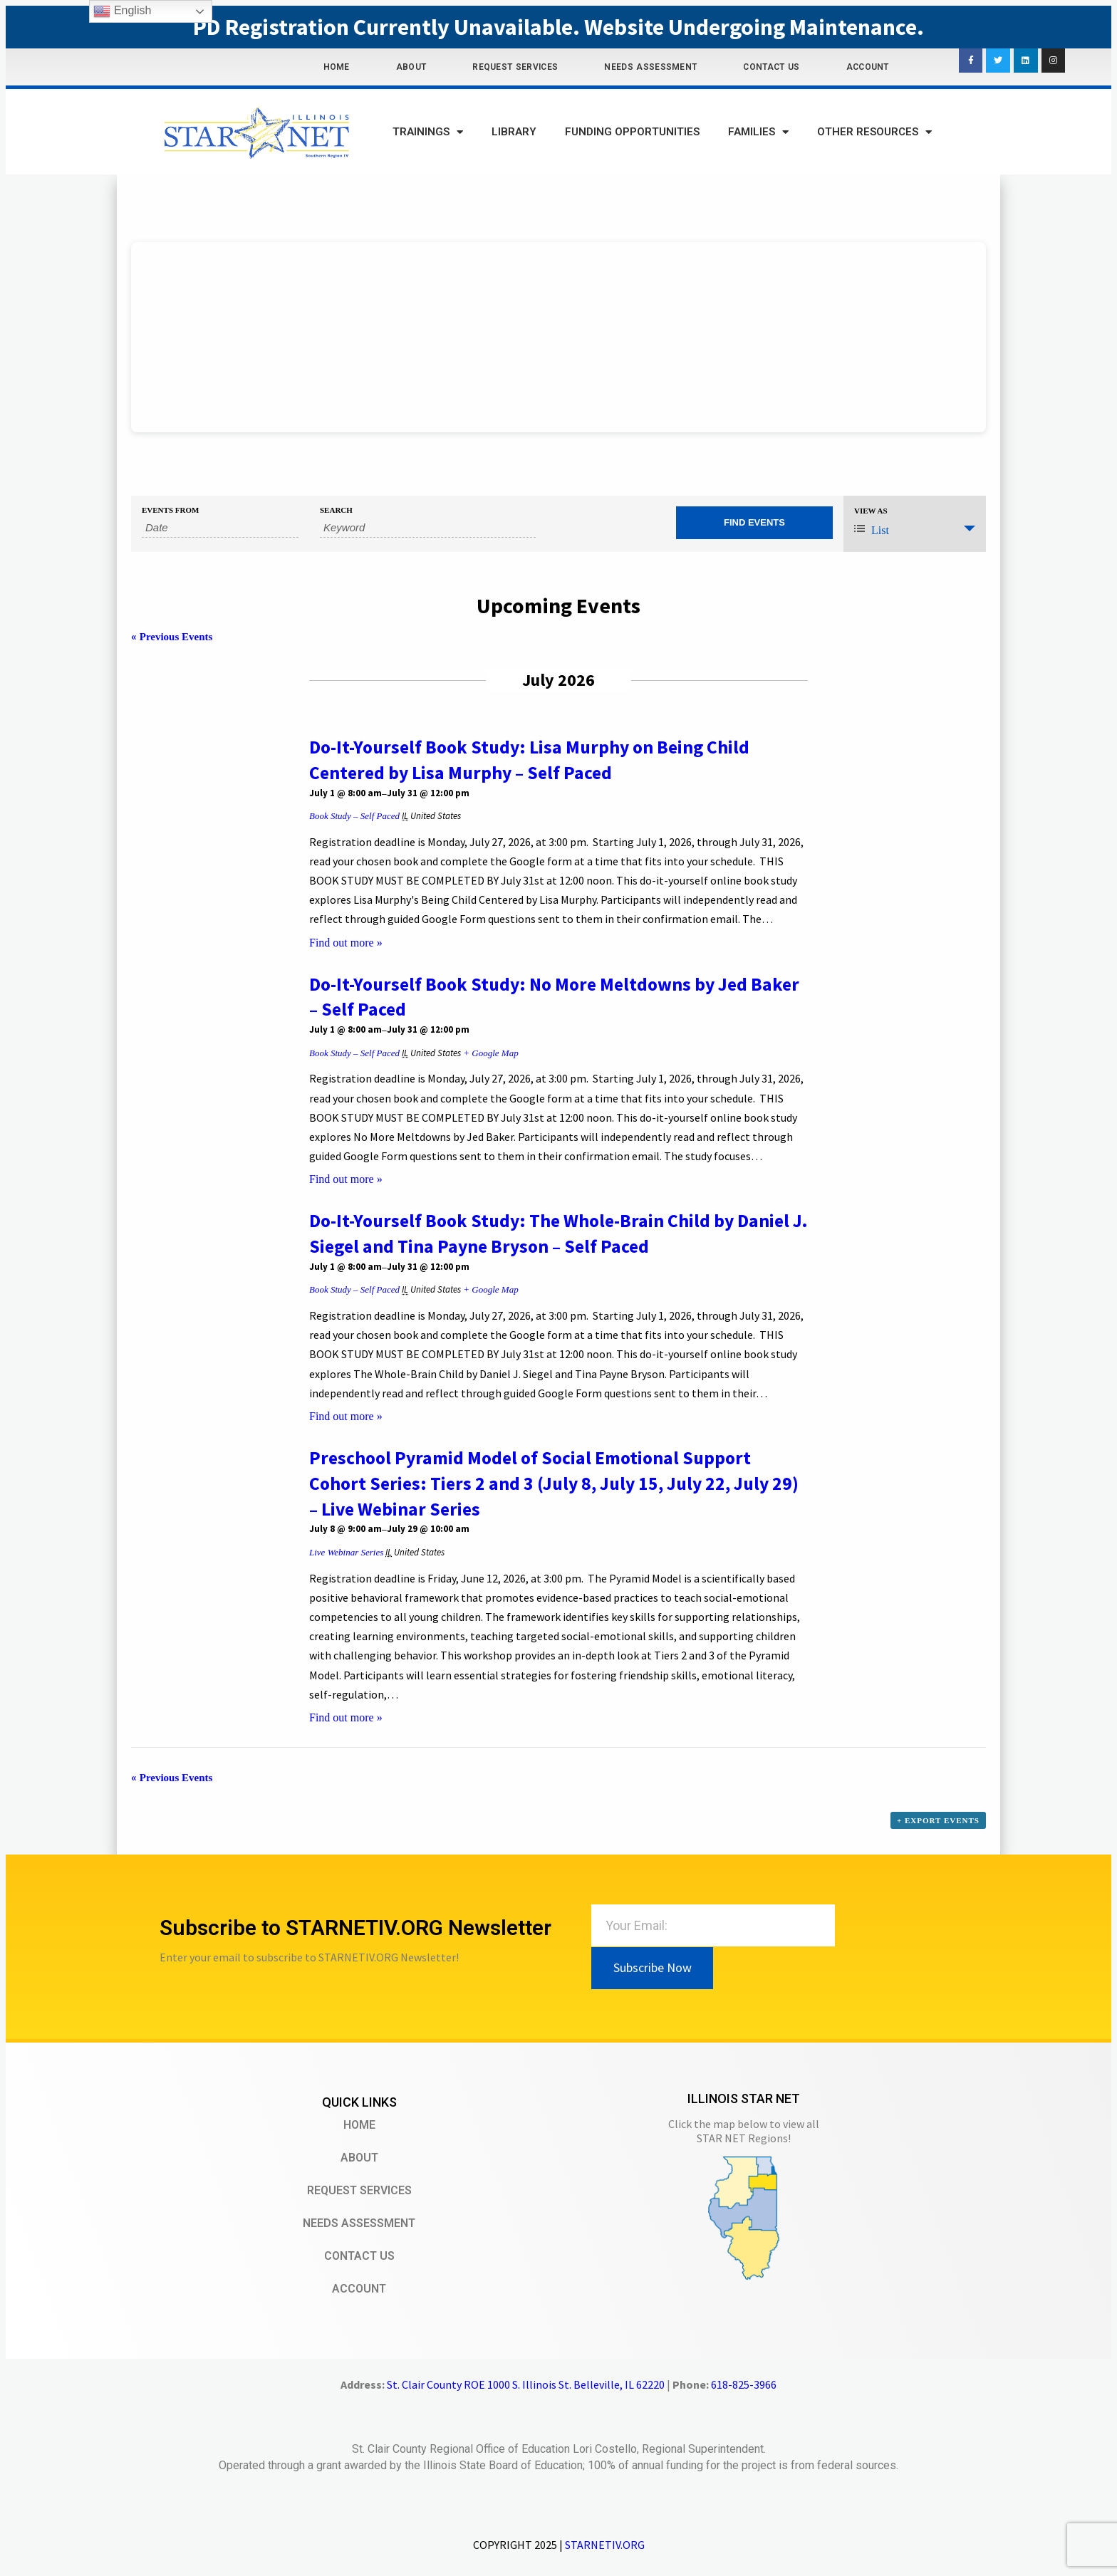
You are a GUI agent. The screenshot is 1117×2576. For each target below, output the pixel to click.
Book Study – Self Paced (354, 815)
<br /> (558, 337)
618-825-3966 (743, 2384)
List (871, 529)
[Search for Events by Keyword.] (428, 528)
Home (336, 67)
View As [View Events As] (871, 511)
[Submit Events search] (754, 522)
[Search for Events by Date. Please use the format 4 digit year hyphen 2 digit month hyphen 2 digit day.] (220, 528)
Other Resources (874, 132)
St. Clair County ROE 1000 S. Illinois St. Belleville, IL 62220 (526, 2384)
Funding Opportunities (632, 131)
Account (867, 67)
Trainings (428, 132)
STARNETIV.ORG (605, 2545)
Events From (170, 510)
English (122, 11)
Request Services (515, 67)
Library (514, 131)
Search (336, 510)
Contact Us (771, 67)
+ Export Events (938, 1820)
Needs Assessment (650, 67)
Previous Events (171, 636)
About (411, 67)
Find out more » (346, 943)
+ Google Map (490, 1053)
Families (758, 132)
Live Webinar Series (346, 1552)
